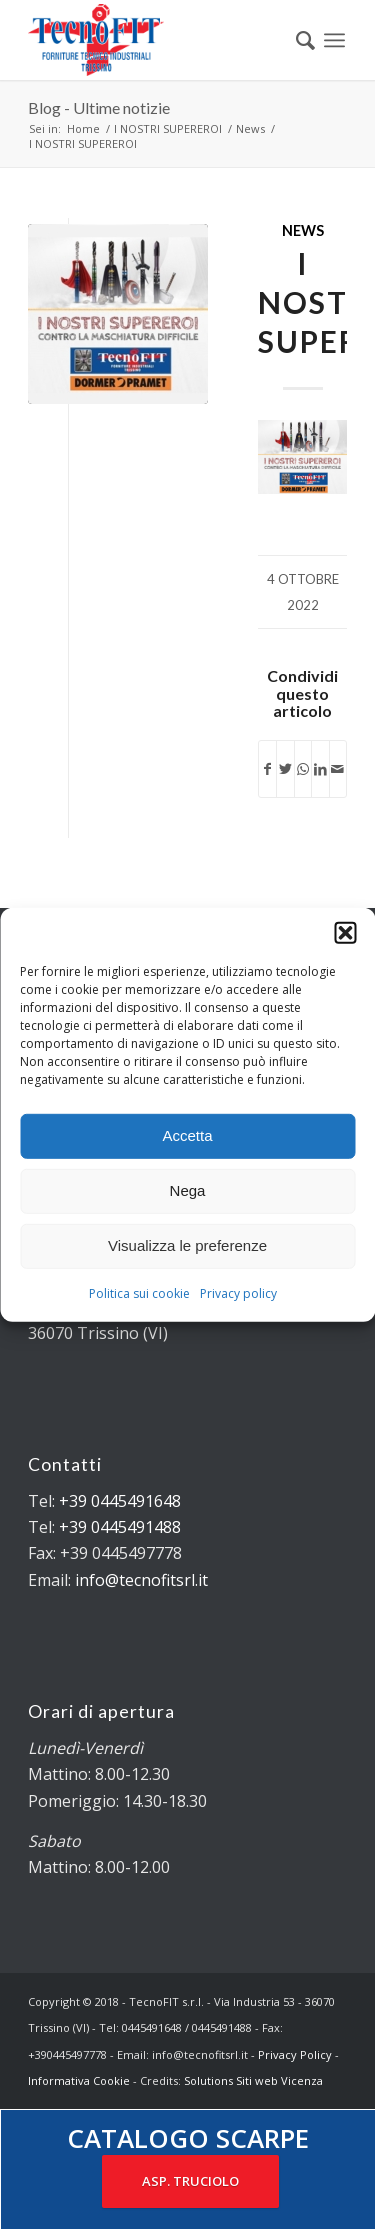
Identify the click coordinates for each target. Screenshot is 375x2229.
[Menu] (334, 40)
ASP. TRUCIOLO (190, 2181)
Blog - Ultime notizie (99, 107)
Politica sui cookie (139, 1292)
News (303, 230)
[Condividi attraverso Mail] (338, 769)
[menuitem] (295, 40)
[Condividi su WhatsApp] (303, 769)
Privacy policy (238, 1292)
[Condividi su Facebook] (267, 769)
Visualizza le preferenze (187, 1245)
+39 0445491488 (120, 1527)
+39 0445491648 (120, 1501)
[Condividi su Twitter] (285, 769)
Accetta (187, 1135)
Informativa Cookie (79, 2080)
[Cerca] (295, 40)
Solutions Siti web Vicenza (253, 2080)
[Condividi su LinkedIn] (320, 769)
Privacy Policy (295, 2054)
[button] (345, 932)
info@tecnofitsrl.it (141, 1580)
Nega (188, 1190)
